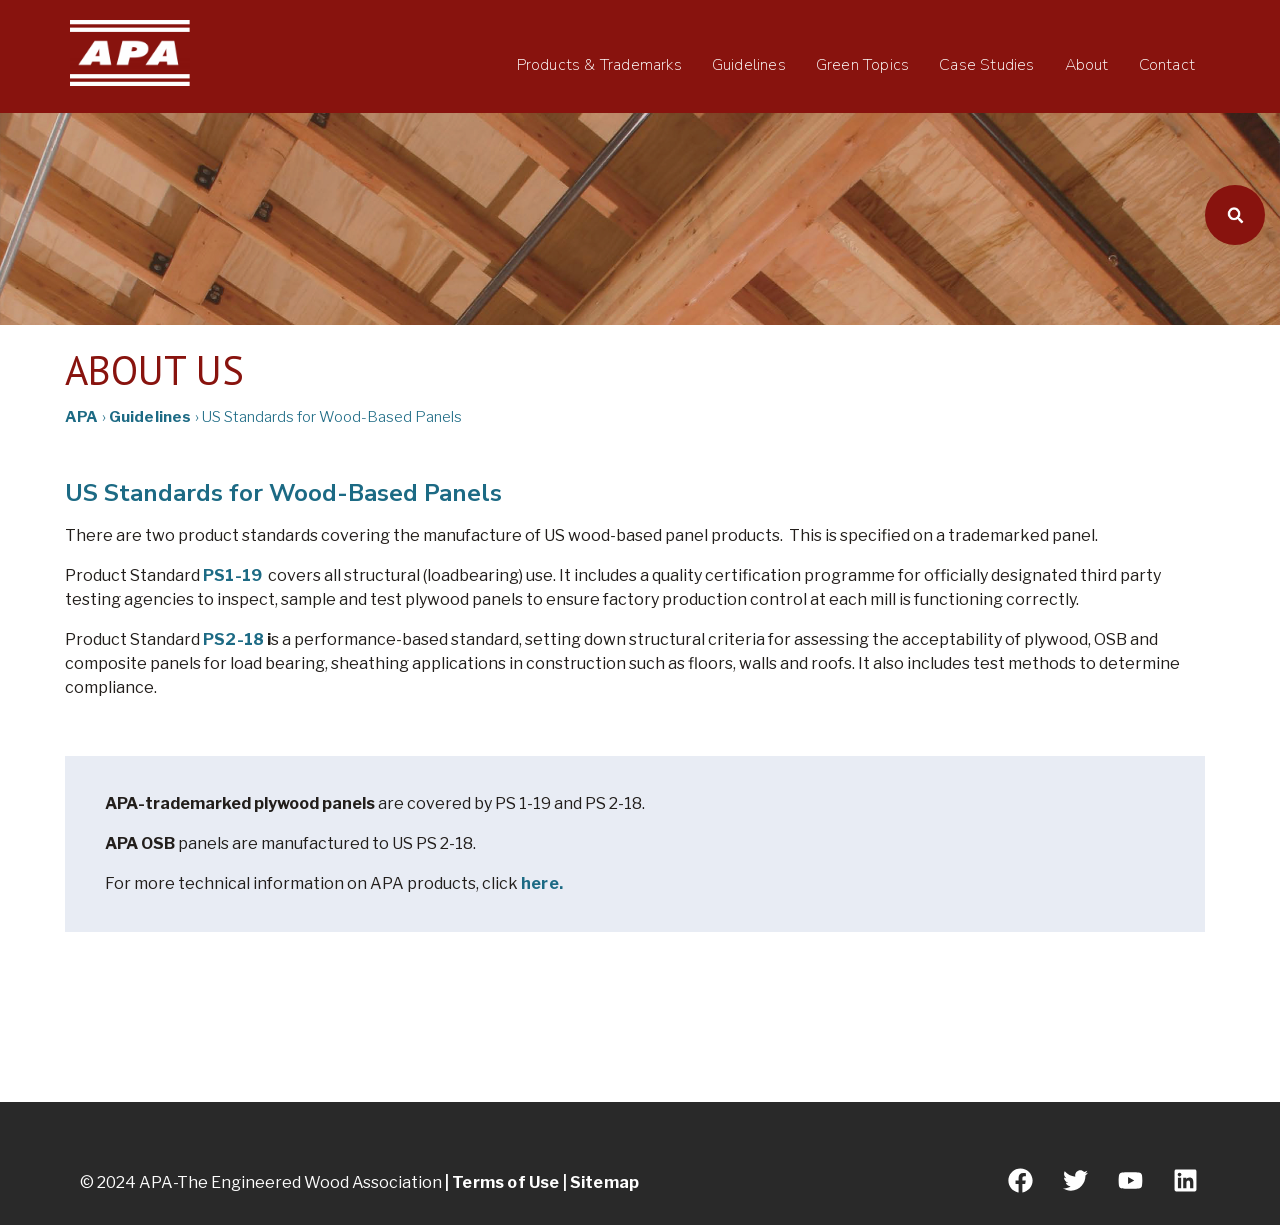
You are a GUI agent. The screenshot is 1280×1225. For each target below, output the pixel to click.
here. (542, 883)
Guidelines (749, 65)
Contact (1167, 65)
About (1087, 65)
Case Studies (986, 65)
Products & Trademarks (599, 65)
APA (82, 417)
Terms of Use (506, 1182)
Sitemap (604, 1182)
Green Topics (862, 65)
